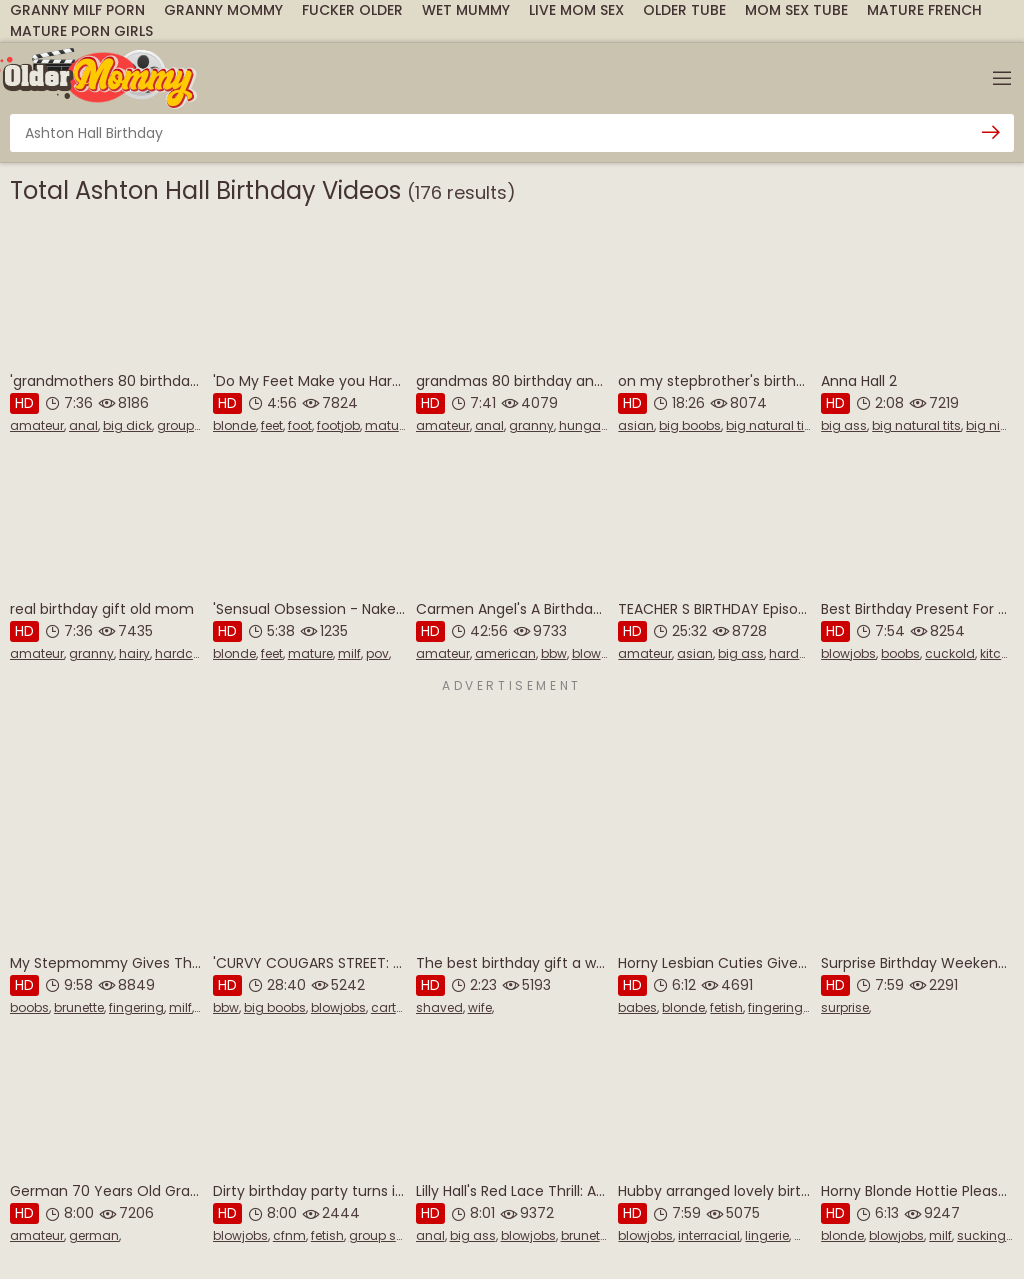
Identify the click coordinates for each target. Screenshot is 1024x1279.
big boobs (690, 425)
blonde (234, 425)
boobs (900, 653)
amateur (37, 425)
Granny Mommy (223, 10)
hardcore (183, 653)
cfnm (289, 1235)
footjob (338, 425)
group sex (187, 425)
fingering (136, 1007)
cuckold (950, 653)
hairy (134, 653)
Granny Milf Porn (77, 10)
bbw (554, 653)
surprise (845, 1007)
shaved (439, 1007)
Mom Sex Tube (796, 10)
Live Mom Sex (576, 10)
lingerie (767, 1235)
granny (531, 425)
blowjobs (599, 653)
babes (637, 1007)
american (505, 653)
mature (387, 425)
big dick (127, 425)
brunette (79, 1007)
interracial (709, 1235)
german (94, 1235)
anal (83, 425)
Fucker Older (352, 10)
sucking (981, 1235)
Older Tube (684, 10)
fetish (726, 1007)
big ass (844, 425)
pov (377, 653)
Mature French (924, 10)
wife (480, 1007)
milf (349, 653)
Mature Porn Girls (81, 31)
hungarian (592, 425)
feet (272, 425)
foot (300, 425)
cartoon (395, 1007)
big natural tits (770, 425)
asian (636, 425)
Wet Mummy (466, 10)
